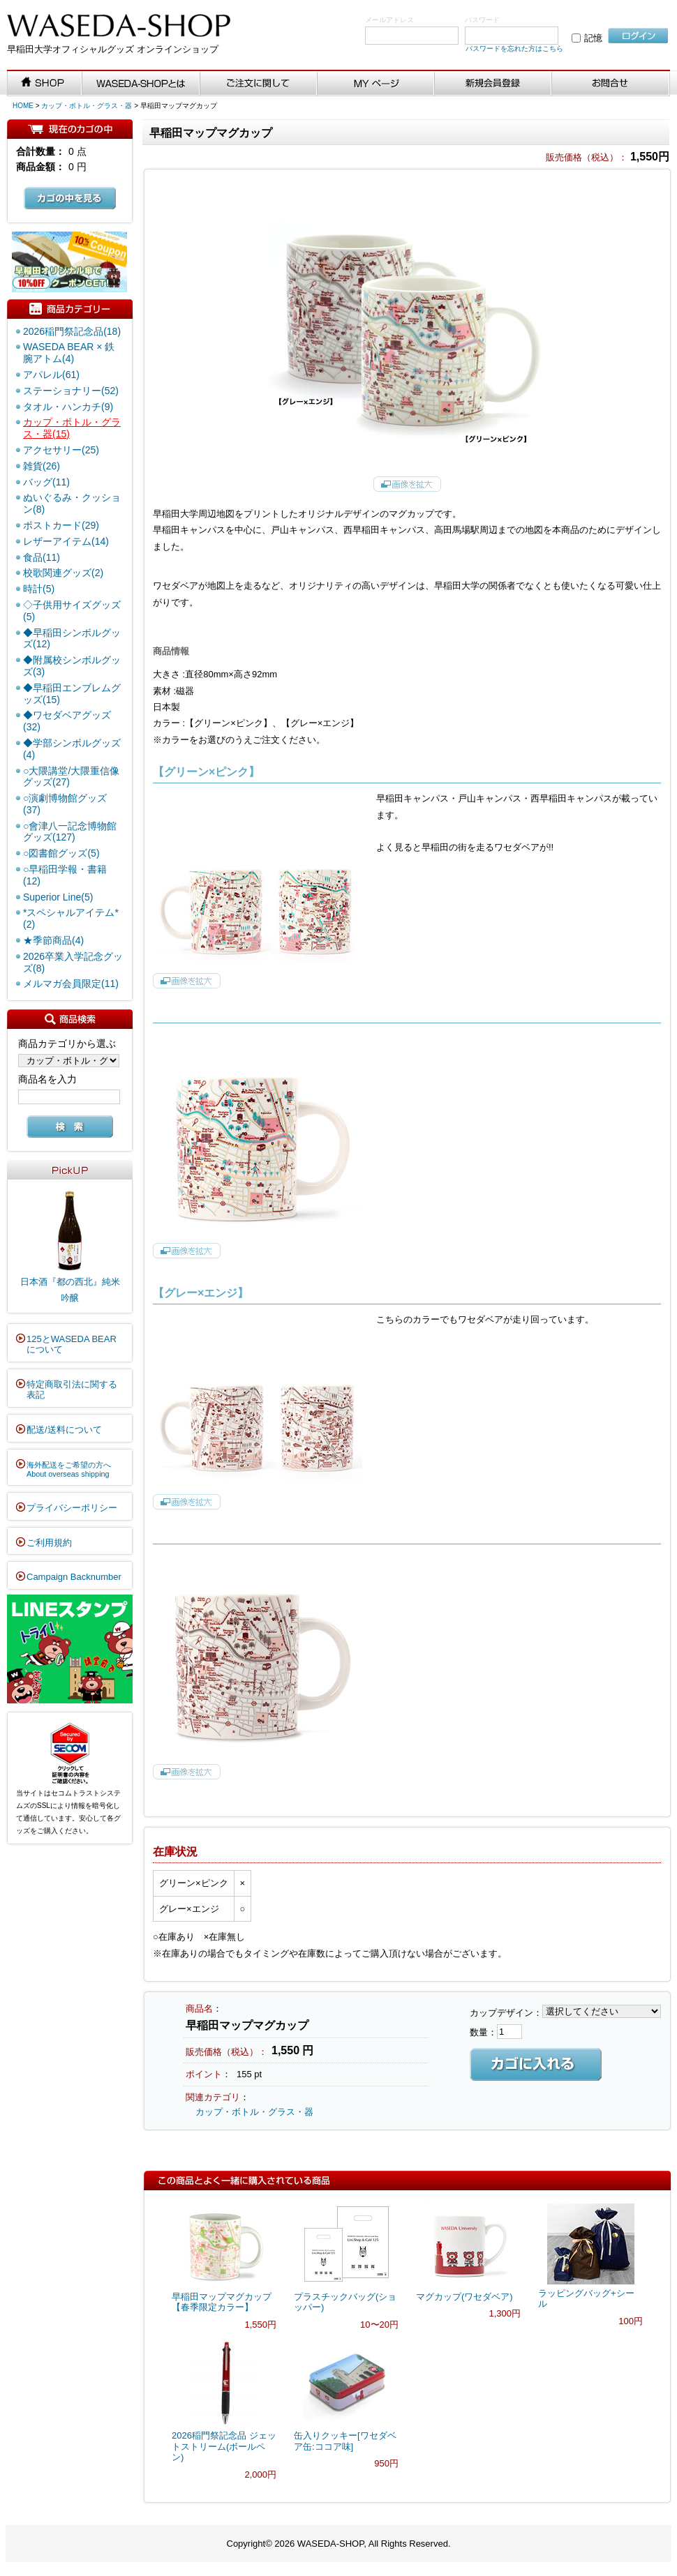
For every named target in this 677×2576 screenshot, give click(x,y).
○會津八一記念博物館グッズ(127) (70, 831)
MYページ (376, 83)
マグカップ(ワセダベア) (464, 2296)
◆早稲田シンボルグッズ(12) (72, 638)
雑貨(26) (41, 466)
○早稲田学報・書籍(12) (65, 875)
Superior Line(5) (58, 897)
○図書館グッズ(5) (61, 853)
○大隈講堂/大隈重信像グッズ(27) (71, 776)
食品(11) (41, 557)
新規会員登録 (493, 83)
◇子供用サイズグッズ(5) (72, 610)
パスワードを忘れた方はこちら (514, 48)
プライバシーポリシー (72, 1507)
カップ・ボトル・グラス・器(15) (72, 427)
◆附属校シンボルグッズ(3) (72, 665)
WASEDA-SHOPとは (141, 83)
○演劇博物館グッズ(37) (65, 803)
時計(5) (38, 588)
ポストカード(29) (61, 525)
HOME (23, 106)
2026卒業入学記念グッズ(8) (73, 962)
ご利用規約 (49, 1542)
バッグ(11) (46, 482)
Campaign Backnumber (74, 1577)
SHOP (44, 83)
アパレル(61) (51, 374)
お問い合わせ (611, 83)
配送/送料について (64, 1429)
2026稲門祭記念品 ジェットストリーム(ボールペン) (224, 2446)
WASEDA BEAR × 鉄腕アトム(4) (68, 352)
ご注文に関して (259, 83)
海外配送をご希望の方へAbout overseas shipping (69, 1470)
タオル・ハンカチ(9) (68, 406)
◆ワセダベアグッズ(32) (67, 720)
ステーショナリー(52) (71, 390)
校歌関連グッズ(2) (63, 572)
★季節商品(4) (53, 940)
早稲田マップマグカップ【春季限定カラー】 (221, 2302)
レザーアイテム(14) (66, 541)
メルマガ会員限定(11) (71, 983)
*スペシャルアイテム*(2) (71, 918)
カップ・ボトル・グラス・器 (86, 106)
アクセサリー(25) (61, 449)
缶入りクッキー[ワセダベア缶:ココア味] (345, 2441)
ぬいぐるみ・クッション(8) (72, 503)
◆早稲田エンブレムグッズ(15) (72, 693)
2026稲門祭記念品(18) (72, 331)
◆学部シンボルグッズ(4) (72, 748)
